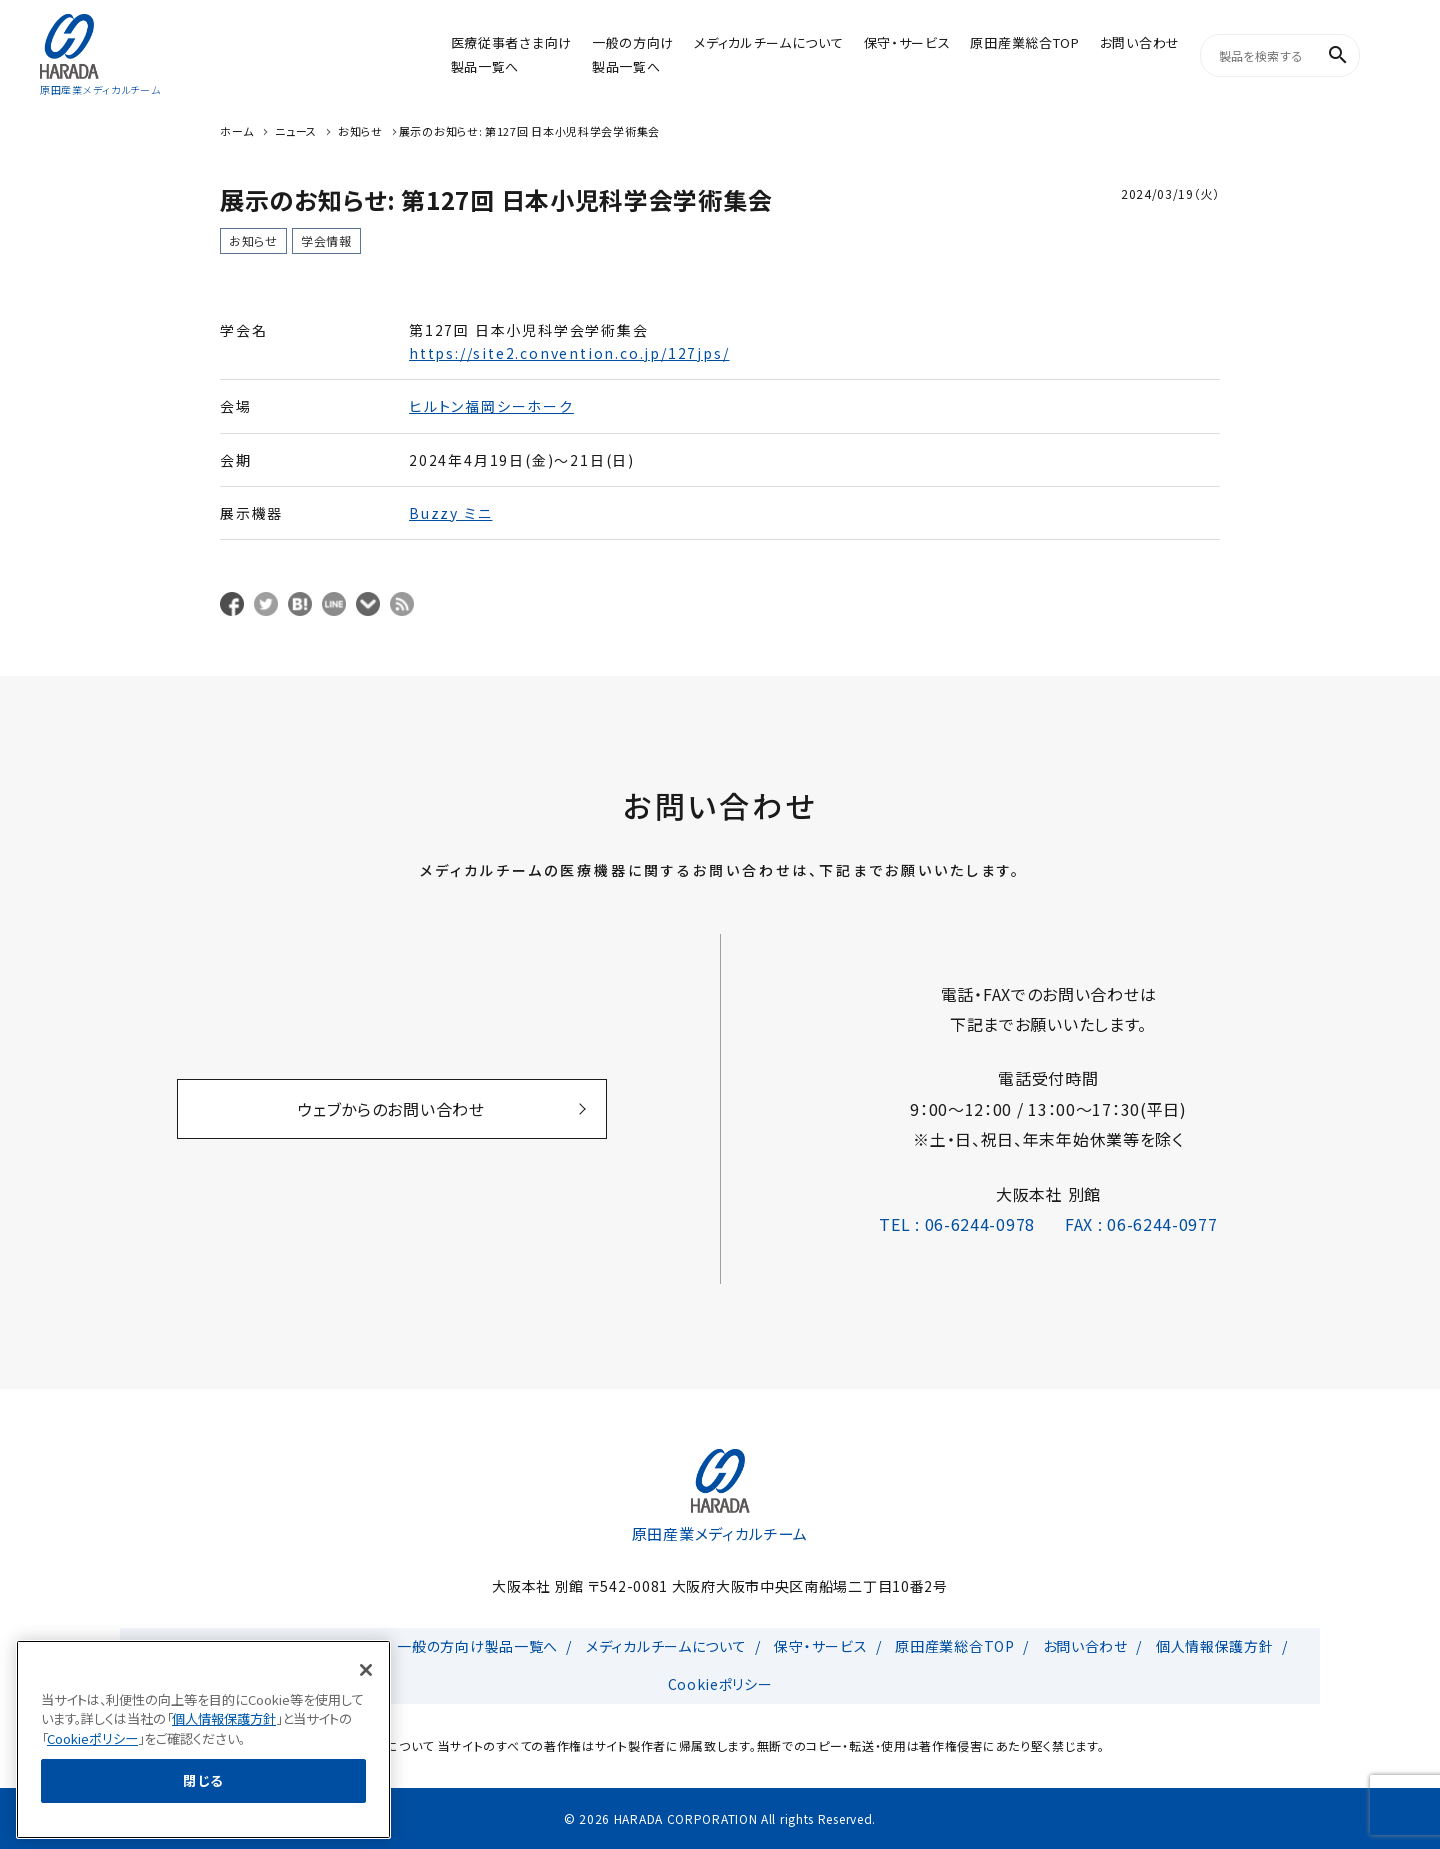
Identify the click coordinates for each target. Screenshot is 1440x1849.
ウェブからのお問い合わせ (391, 1109)
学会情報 (326, 240)
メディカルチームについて (768, 42)
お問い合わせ (1140, 42)
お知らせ (253, 240)
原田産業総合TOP (1024, 42)
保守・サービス (907, 42)
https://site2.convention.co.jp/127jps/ (569, 353)
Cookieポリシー (720, 1684)
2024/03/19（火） (1170, 193)
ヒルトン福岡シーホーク (491, 406)
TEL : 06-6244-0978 (957, 1224)
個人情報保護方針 (1215, 1646)
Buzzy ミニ (450, 513)
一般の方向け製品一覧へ (477, 1646)
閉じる (203, 1819)
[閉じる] (366, 1709)
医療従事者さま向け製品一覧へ (268, 1646)
